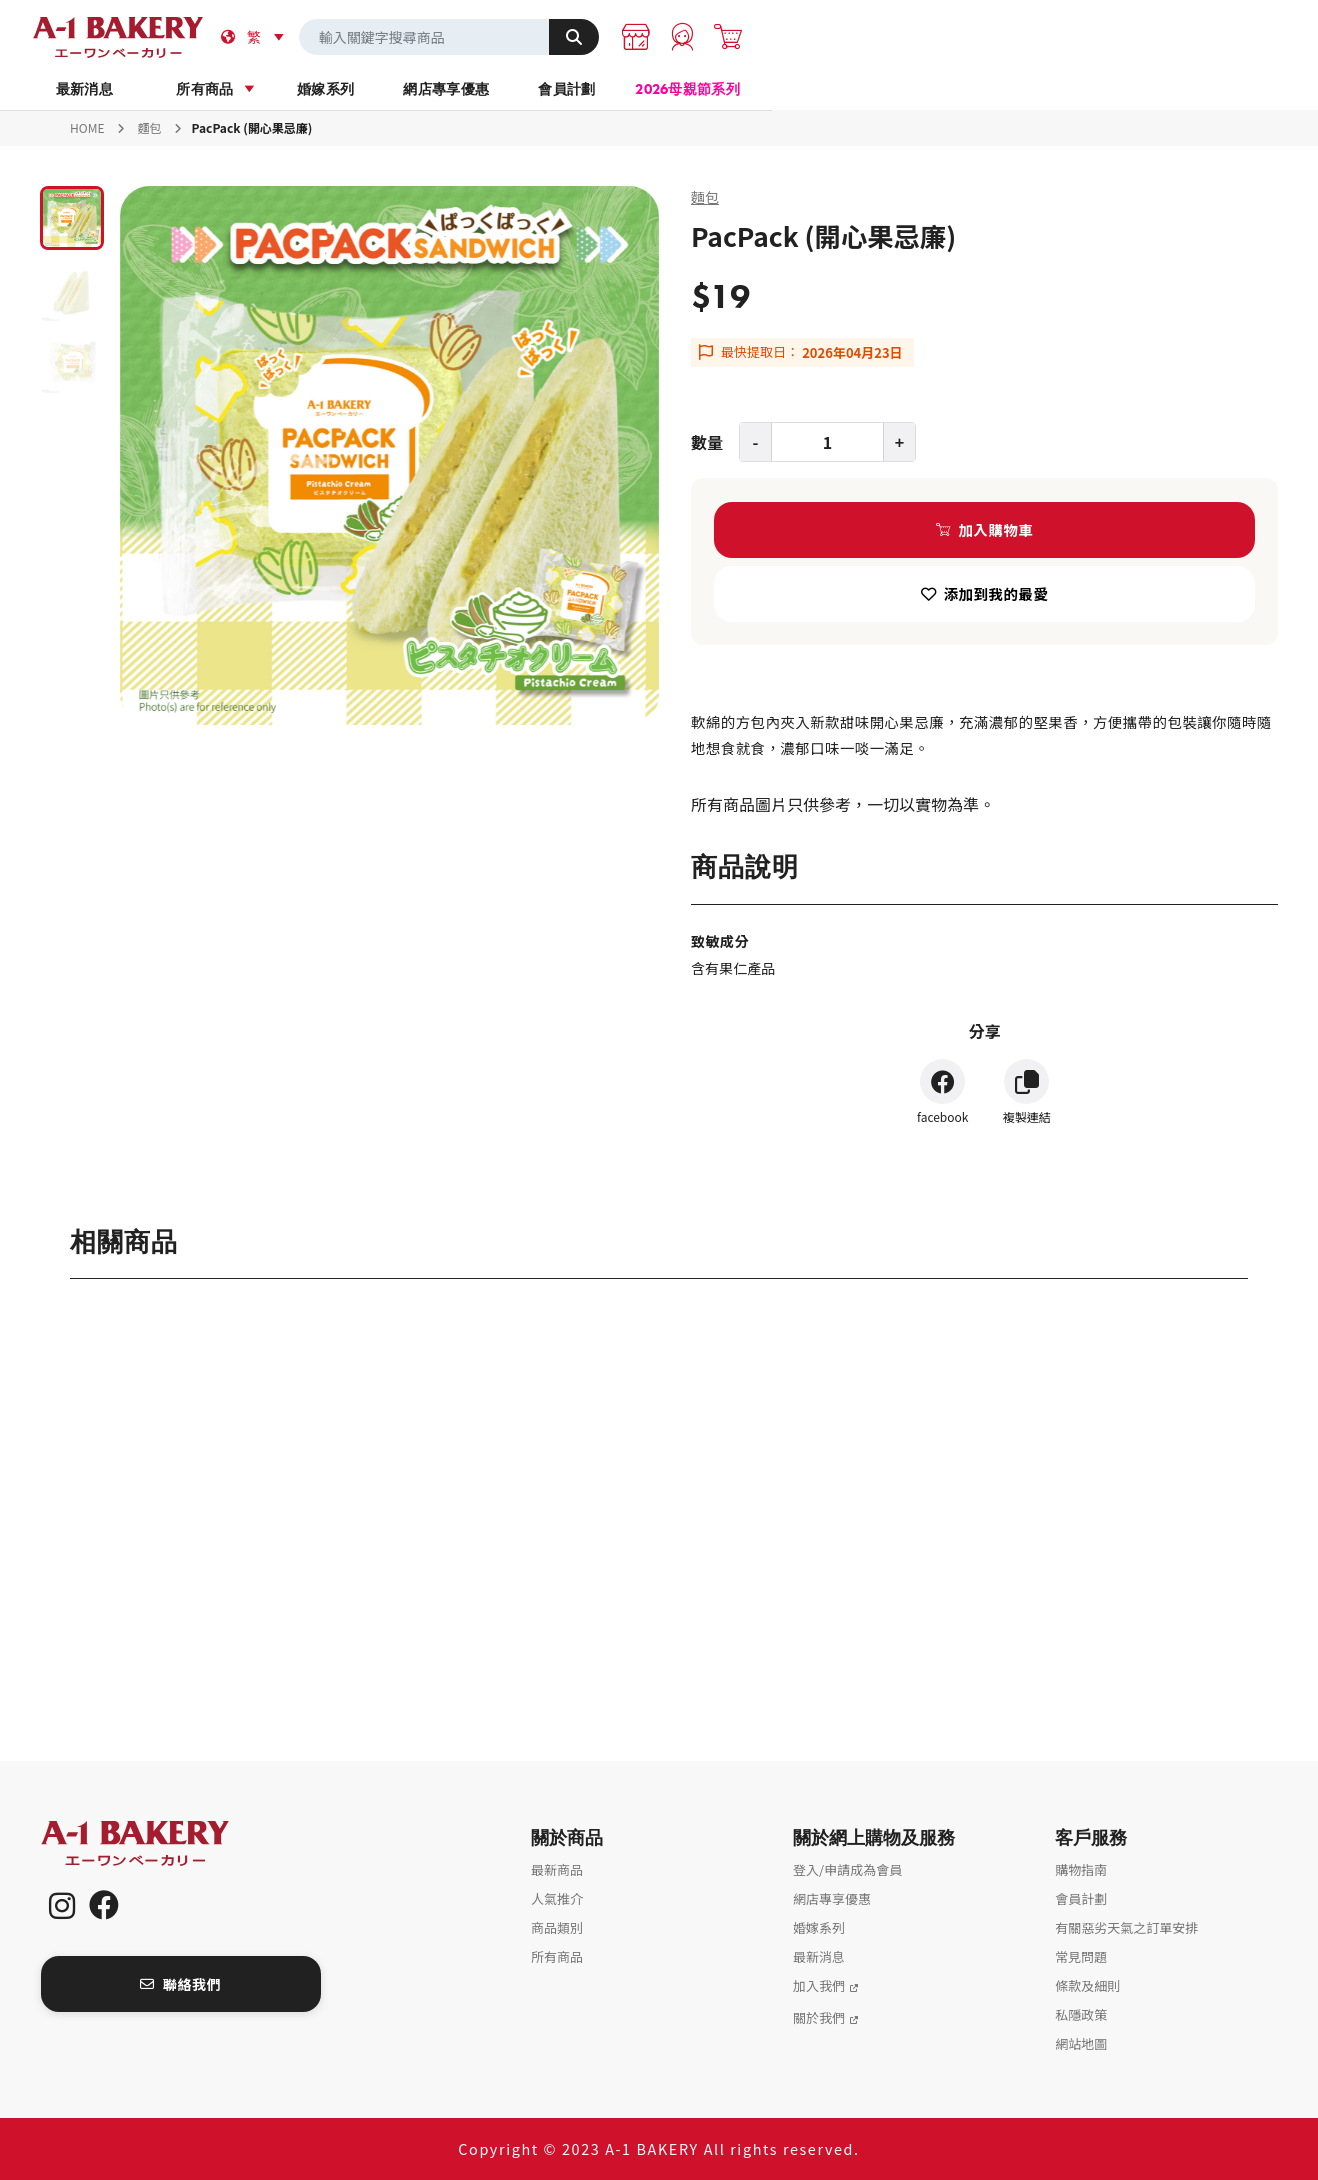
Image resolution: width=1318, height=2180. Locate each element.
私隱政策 (1081, 2014)
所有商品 (420, 89)
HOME (87, 127)
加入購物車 (996, 529)
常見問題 (1081, 1956)
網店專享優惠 (738, 89)
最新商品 (557, 1869)
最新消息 (262, 89)
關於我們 (819, 2017)
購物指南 (1081, 1869)
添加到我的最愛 (996, 593)
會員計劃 (896, 89)
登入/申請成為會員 (847, 1869)
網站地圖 (1081, 2043)
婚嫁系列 (579, 89)
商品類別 (557, 1927)
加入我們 (819, 1985)
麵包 (150, 127)
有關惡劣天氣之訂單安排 (1126, 1927)
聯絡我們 (180, 1984)
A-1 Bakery (161, 1843)
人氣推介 (557, 1898)
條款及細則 (1087, 1985)
